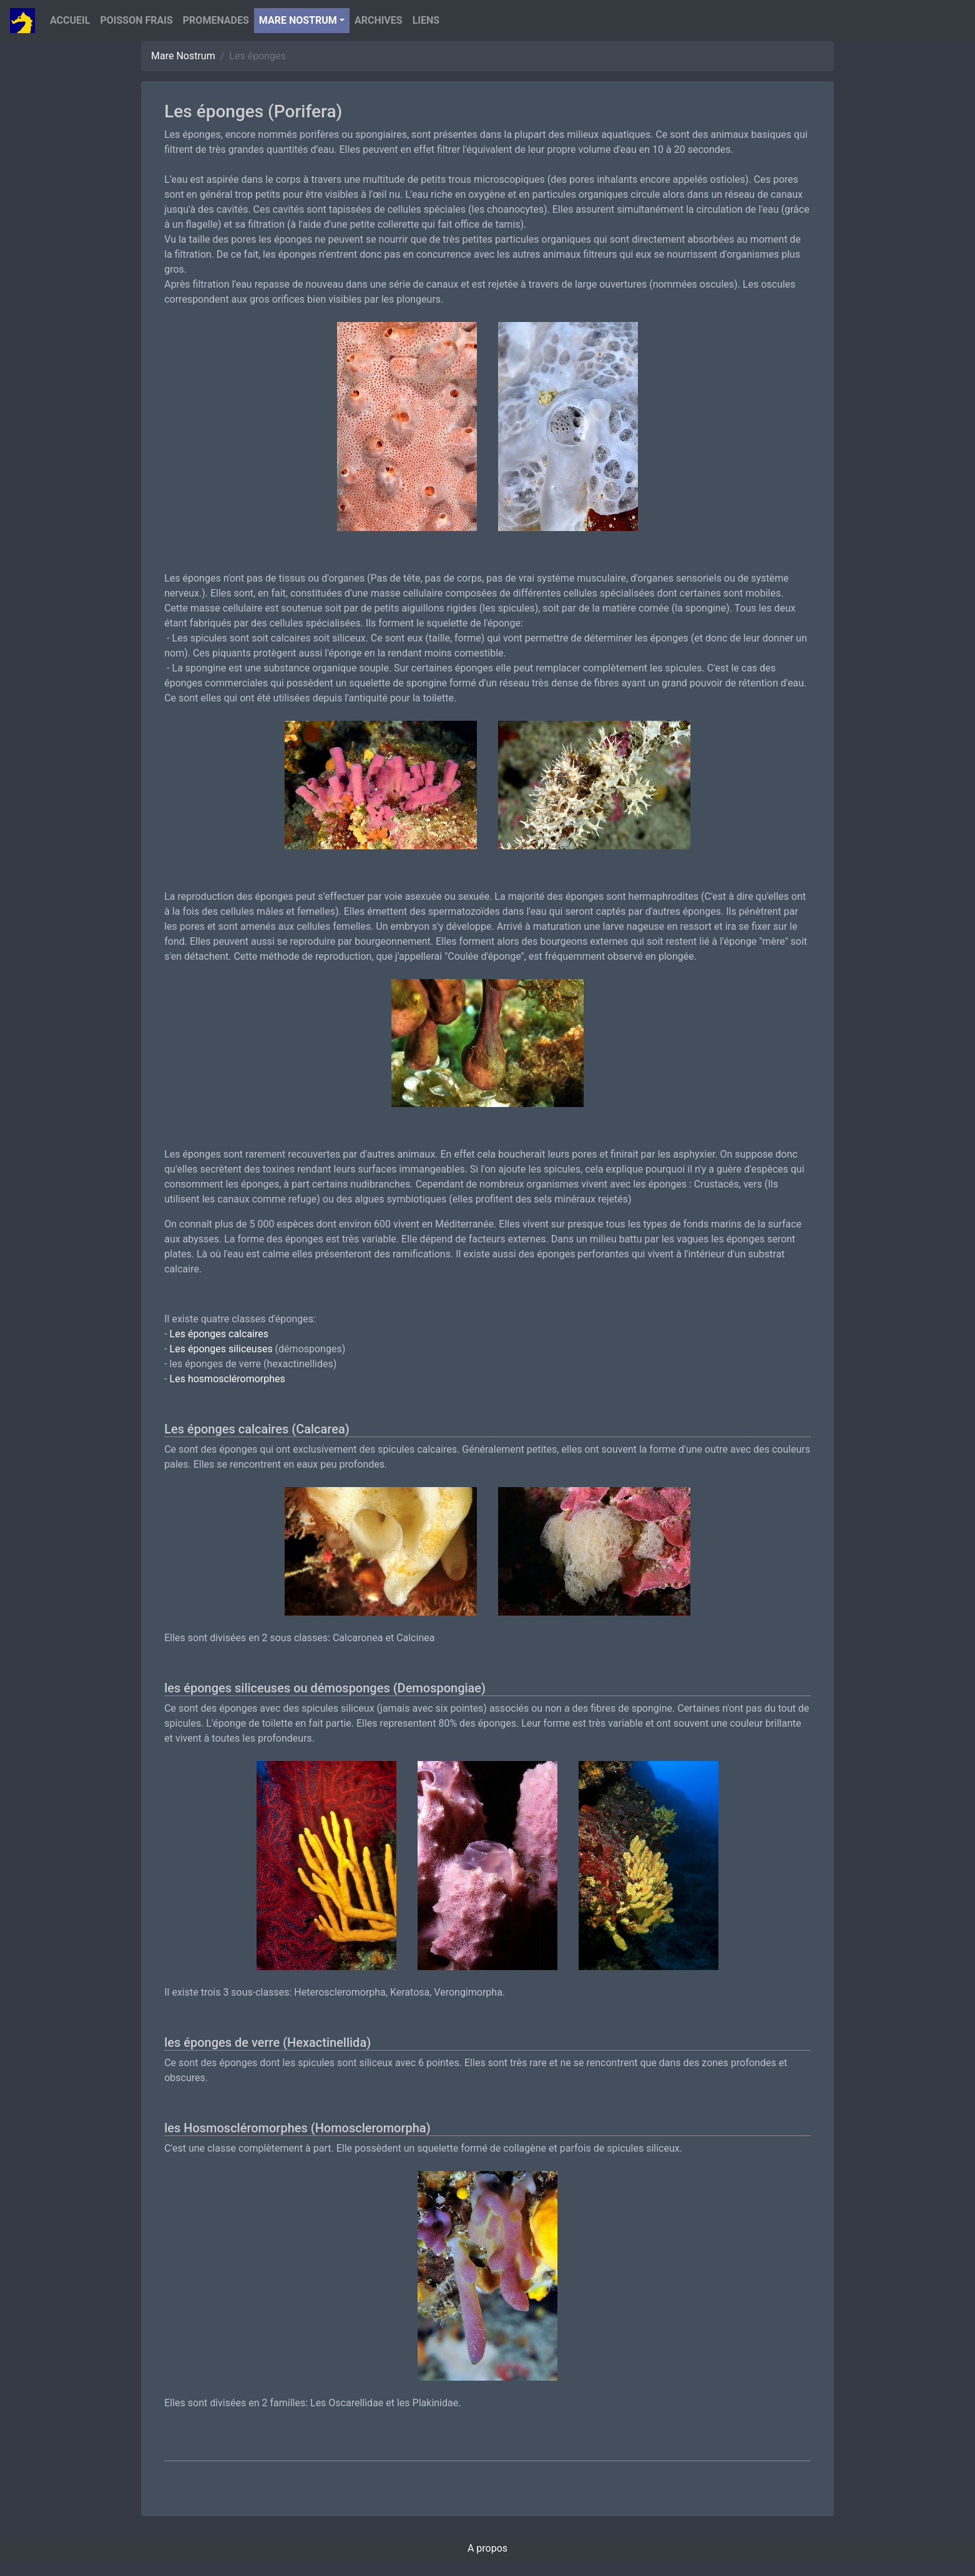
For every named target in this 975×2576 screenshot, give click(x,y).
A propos (487, 2548)
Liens (426, 20)
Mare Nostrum (183, 56)
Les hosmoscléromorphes (227, 1379)
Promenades (216, 20)
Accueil (70, 20)
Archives (379, 20)
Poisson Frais (136, 20)
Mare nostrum (298, 20)
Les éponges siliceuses (221, 1349)
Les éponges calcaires (219, 1334)
